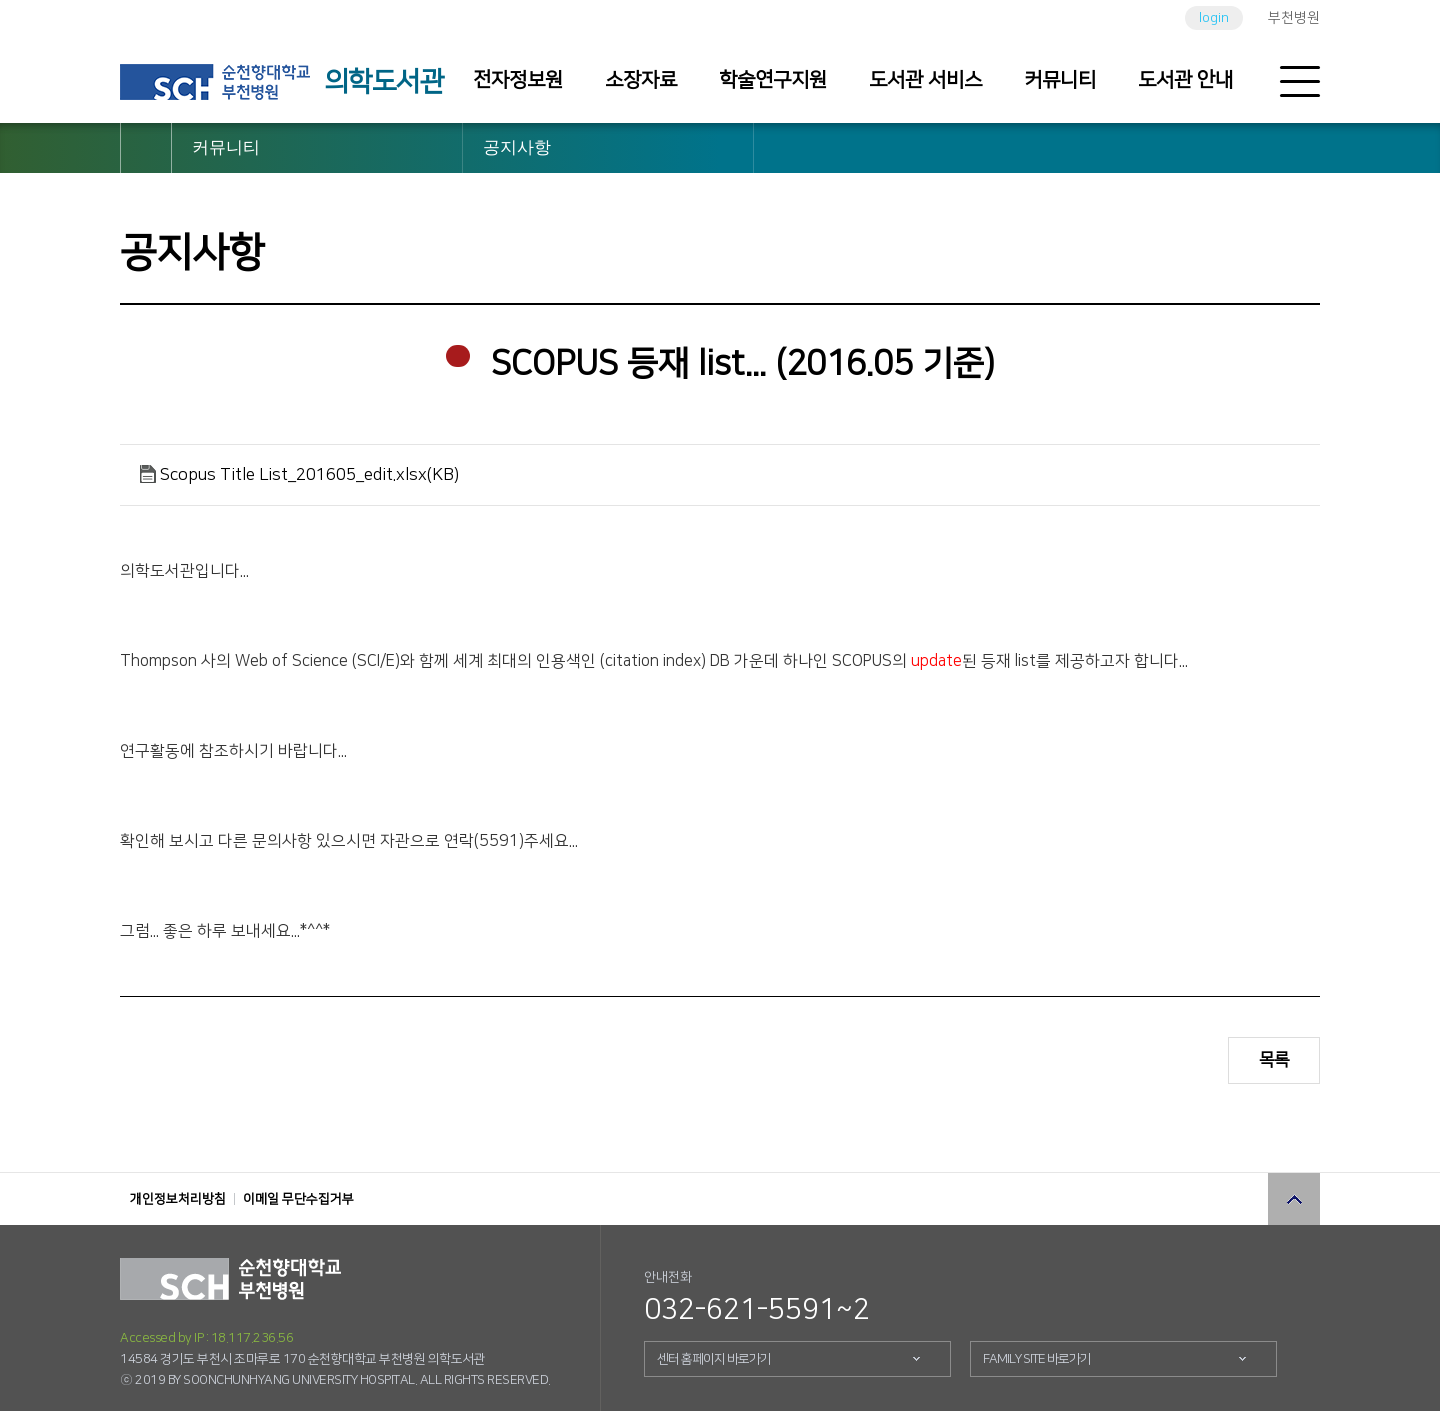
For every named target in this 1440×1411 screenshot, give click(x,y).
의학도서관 (384, 82)
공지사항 (517, 147)
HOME (146, 148)
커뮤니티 (1060, 80)
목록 (1274, 1060)
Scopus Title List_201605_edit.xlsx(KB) (309, 475)
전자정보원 (518, 80)
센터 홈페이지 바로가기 (714, 1359)
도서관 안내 (1185, 80)
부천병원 (1294, 18)
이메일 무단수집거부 (298, 1199)
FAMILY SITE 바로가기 (1037, 1359)
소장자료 (641, 80)
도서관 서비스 (925, 80)
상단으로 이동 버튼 (1294, 1199)
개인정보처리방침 (178, 1199)
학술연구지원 (773, 80)
